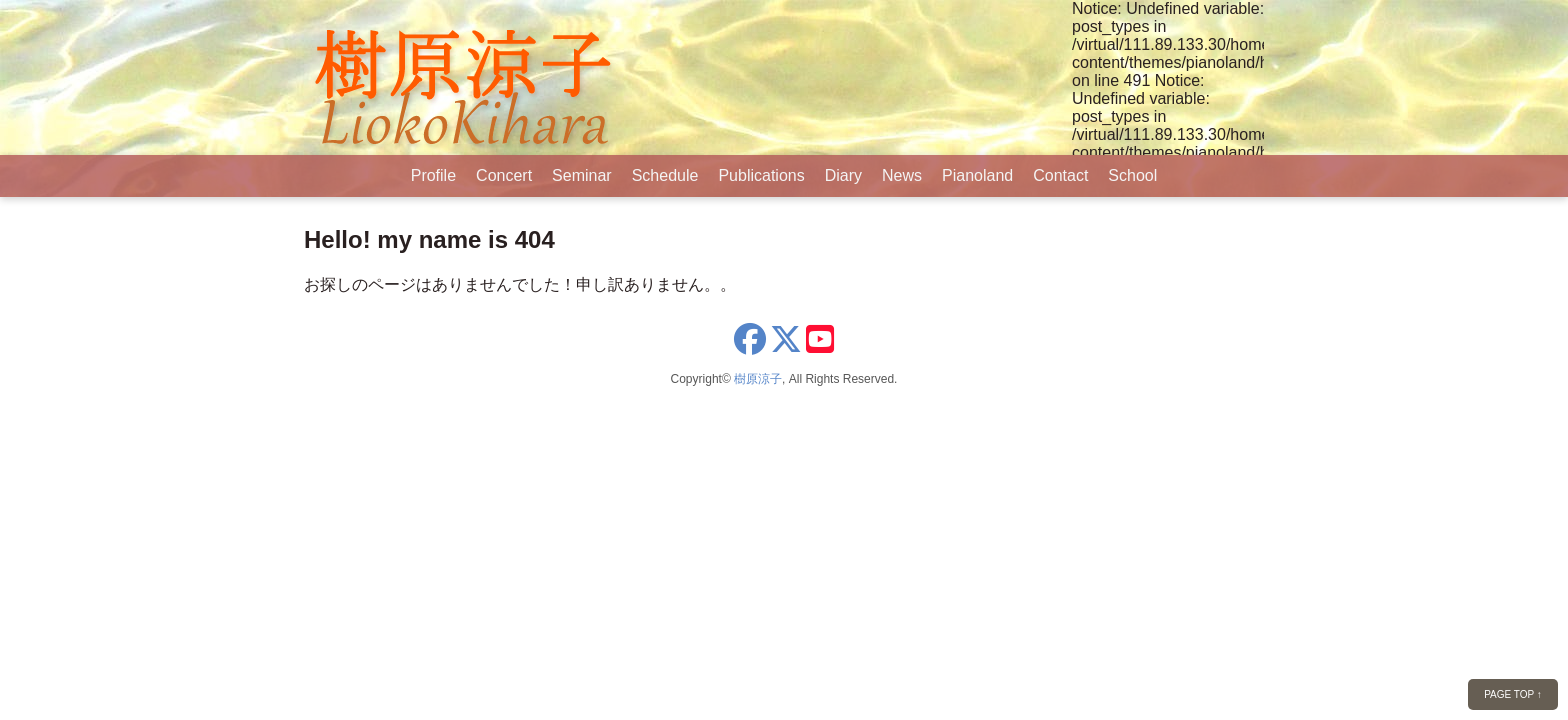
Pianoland (977, 175)
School (1132, 175)
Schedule (665, 175)
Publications (761, 175)
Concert (504, 175)
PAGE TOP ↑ (1513, 694)
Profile (433, 175)
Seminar (582, 175)
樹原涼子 (758, 379)
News (902, 175)
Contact (1060, 175)
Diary (843, 175)
